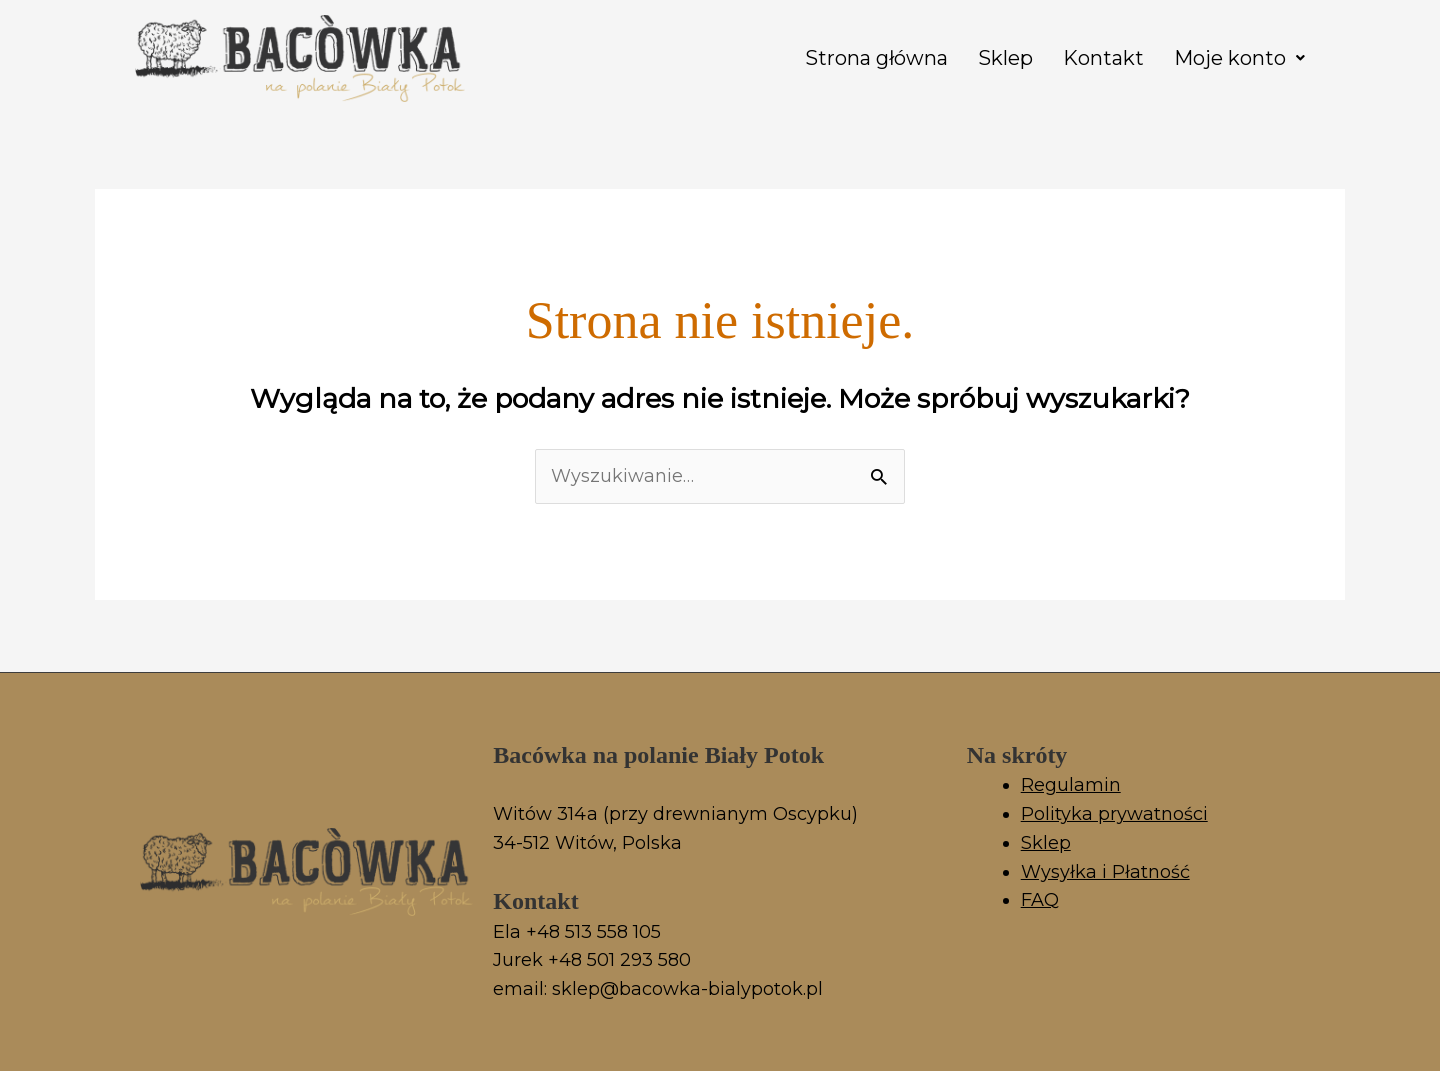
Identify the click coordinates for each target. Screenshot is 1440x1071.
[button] (1239, 58)
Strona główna (876, 58)
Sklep (1005, 58)
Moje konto (1239, 58)
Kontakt (1103, 58)
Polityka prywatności (1114, 814)
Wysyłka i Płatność (1105, 872)
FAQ (1040, 900)
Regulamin (1071, 785)
